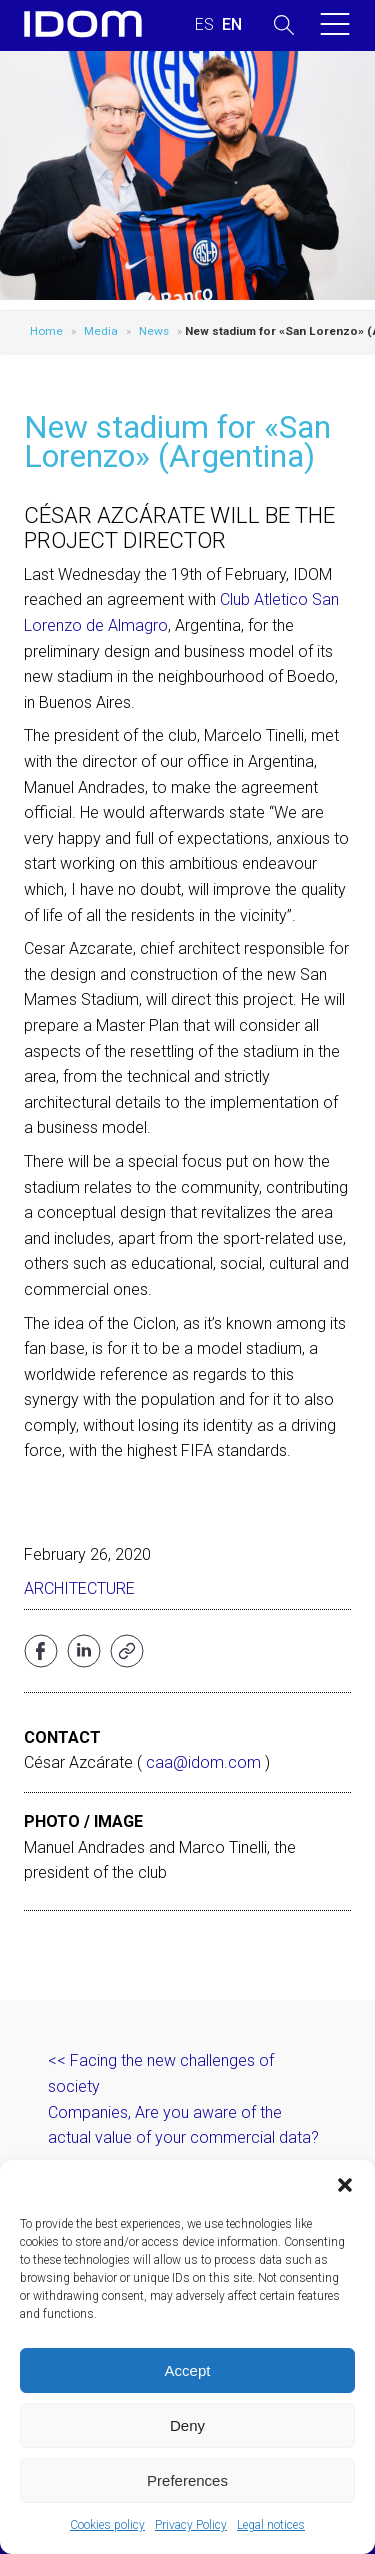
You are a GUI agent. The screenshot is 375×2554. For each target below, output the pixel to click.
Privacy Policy (191, 2525)
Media (101, 331)
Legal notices (271, 2525)
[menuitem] (204, 25)
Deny (187, 2425)
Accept (188, 2370)
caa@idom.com (203, 1762)
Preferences (187, 2480)
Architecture (79, 1588)
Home (46, 331)
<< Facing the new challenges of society (161, 2073)
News (154, 331)
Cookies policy (107, 2525)
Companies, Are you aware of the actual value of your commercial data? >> (183, 2138)
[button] (345, 2185)
